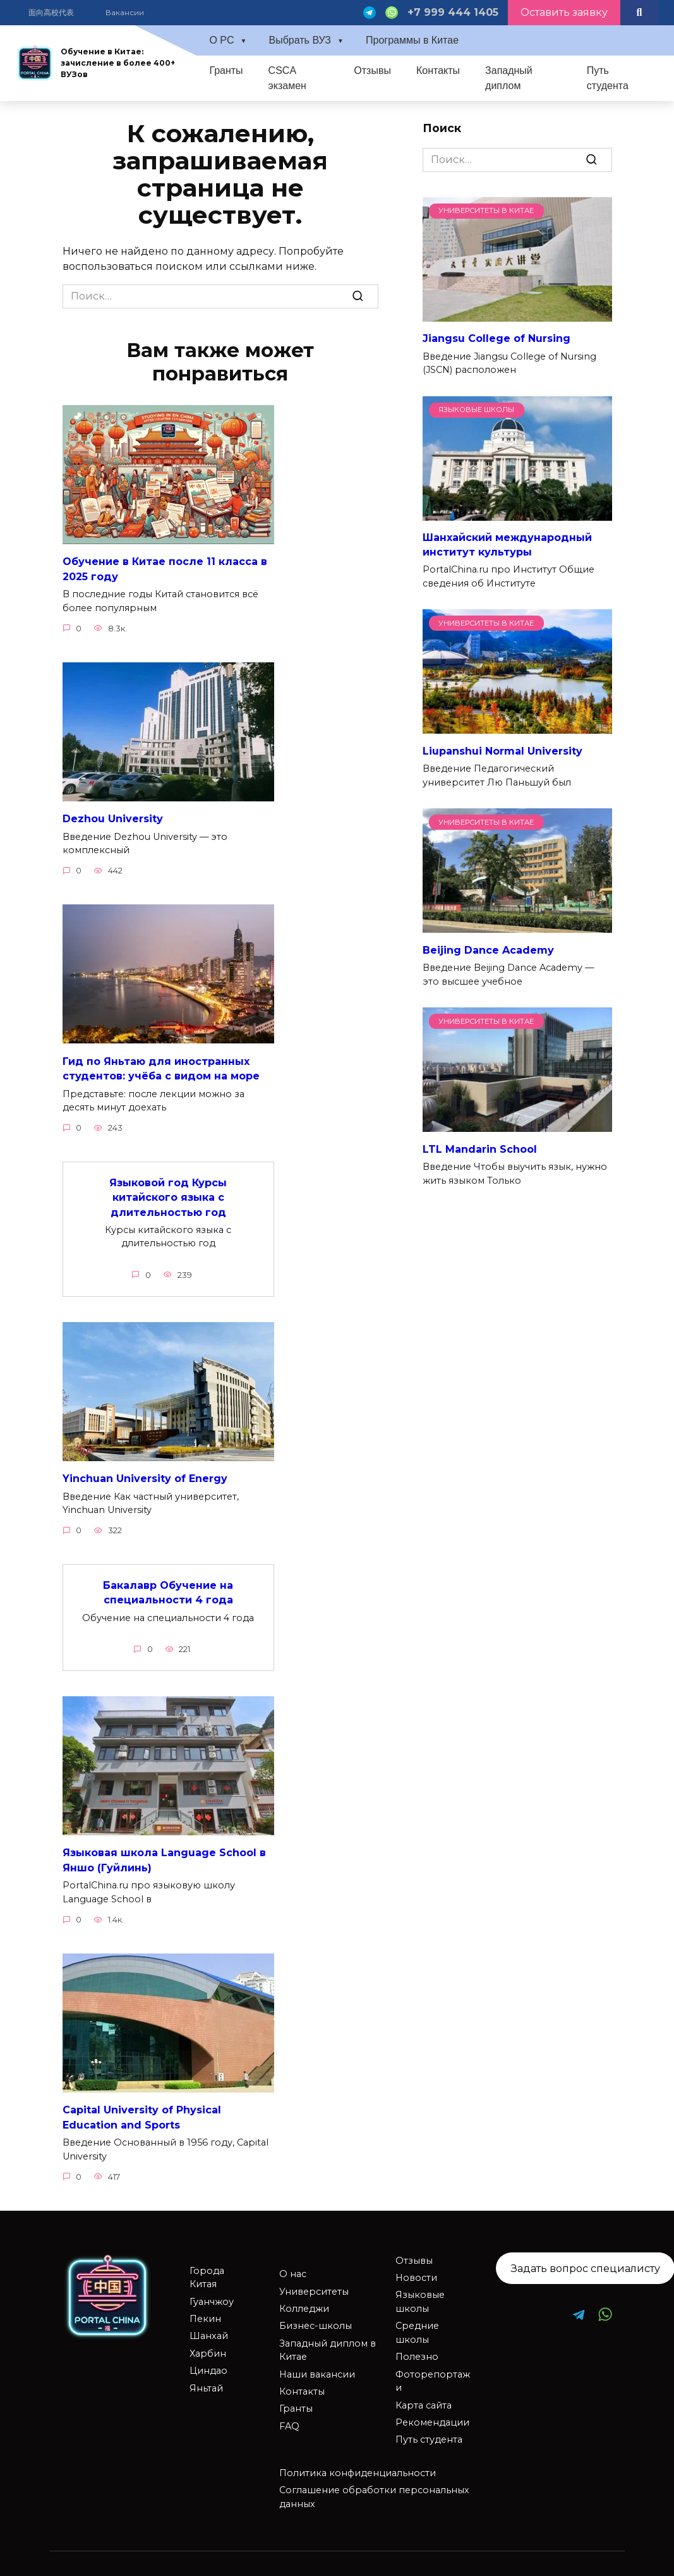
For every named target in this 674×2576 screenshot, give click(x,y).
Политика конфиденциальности (357, 2463)
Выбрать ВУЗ (300, 40)
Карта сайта (423, 2396)
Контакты (438, 70)
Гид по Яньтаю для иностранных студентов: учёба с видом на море (161, 1065)
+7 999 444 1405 (452, 12)
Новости (416, 2268)
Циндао (208, 2361)
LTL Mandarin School (480, 1149)
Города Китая (207, 2268)
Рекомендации (432, 2413)
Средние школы (417, 2323)
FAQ (289, 2416)
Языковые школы (420, 2292)
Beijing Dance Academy (488, 950)
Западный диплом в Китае (327, 2341)
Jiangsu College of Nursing (496, 338)
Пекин (205, 2309)
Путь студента (608, 78)
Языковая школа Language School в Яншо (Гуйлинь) (164, 1852)
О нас (292, 2264)
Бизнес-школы (315, 2316)
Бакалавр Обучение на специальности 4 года (168, 1585)
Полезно (416, 2347)
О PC (221, 40)
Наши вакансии (317, 2365)
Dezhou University (113, 817)
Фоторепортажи (432, 2372)
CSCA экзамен (287, 78)
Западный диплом (509, 78)
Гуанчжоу (212, 2292)
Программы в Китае (412, 40)
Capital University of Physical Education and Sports (142, 2108)
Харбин (208, 2344)
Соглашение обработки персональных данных (374, 2487)
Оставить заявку (564, 12)
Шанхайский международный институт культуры (507, 544)
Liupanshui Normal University (502, 750)
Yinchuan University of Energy (145, 1473)
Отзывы (372, 70)
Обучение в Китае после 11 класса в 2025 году (165, 568)
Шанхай (209, 2326)
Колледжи (304, 2299)
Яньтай (206, 2379)
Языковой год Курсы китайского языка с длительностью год (168, 1192)
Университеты (314, 2282)
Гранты (226, 70)
